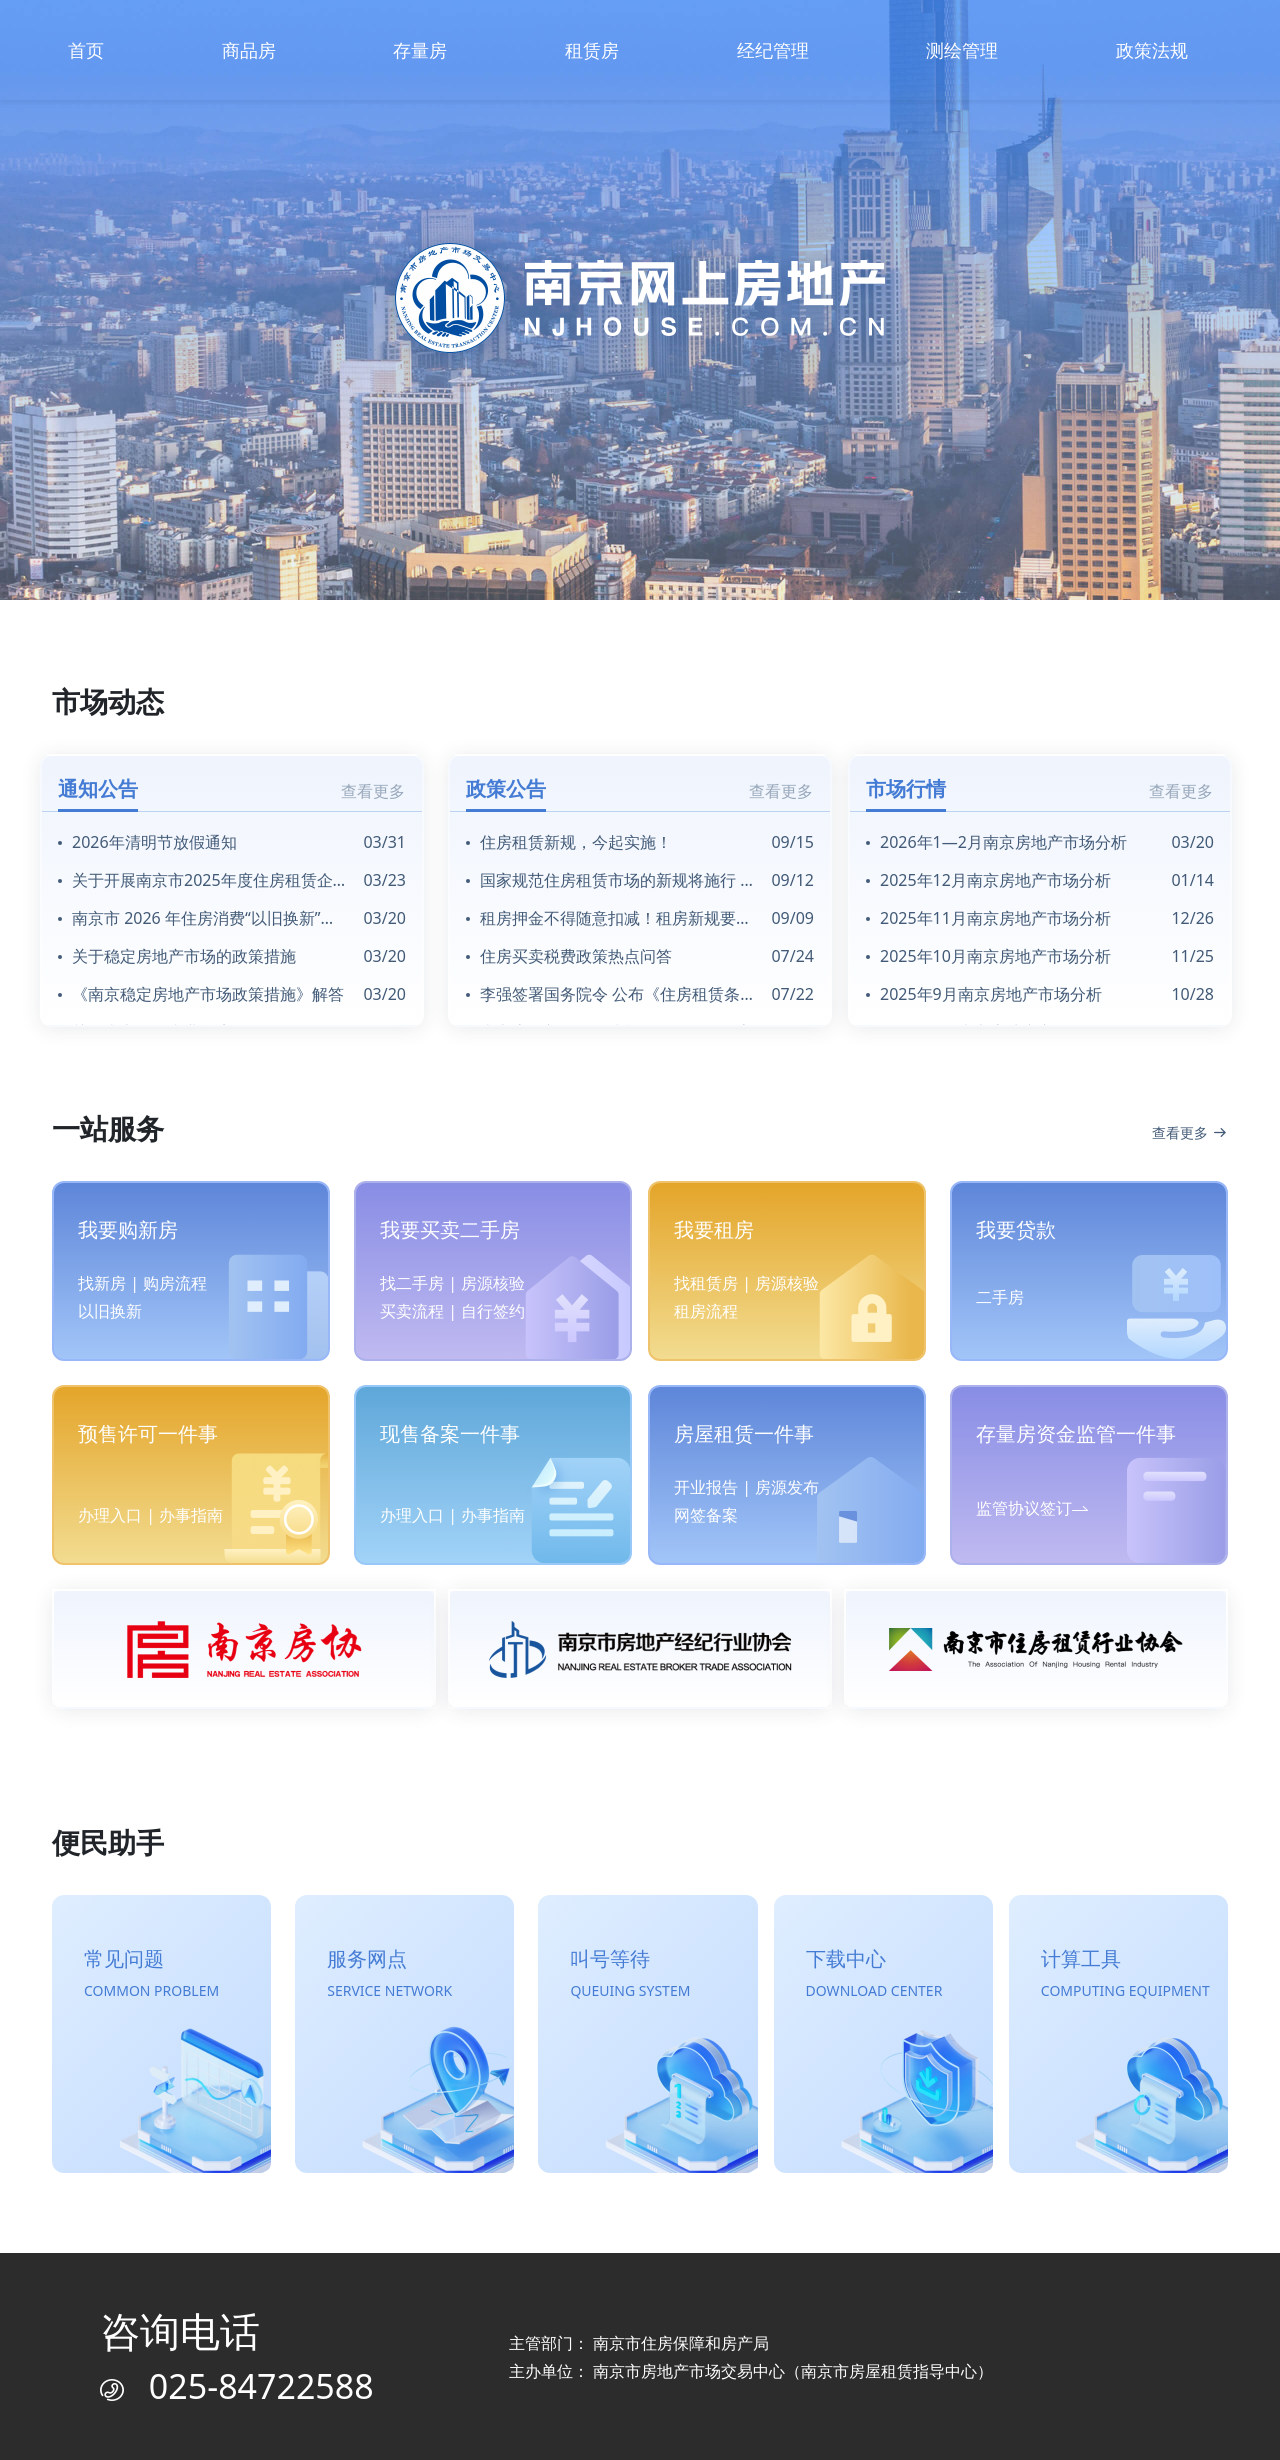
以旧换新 (110, 1311)
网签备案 (706, 1515)
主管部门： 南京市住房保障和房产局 (639, 2343)
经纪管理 (773, 50)
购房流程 (175, 1283)
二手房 (1000, 1297)
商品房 (249, 50)
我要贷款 (1016, 1229)
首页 (86, 50)
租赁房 (592, 50)
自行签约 (493, 1311)
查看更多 (373, 791)
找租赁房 (706, 1283)
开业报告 (706, 1487)
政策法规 (1152, 50)
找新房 (102, 1283)
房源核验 (493, 1283)
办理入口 (110, 1515)
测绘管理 (962, 50)
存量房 (420, 50)
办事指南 (191, 1515)
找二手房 (412, 1283)
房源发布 (787, 1487)
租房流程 (706, 1311)
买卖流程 (412, 1311)
